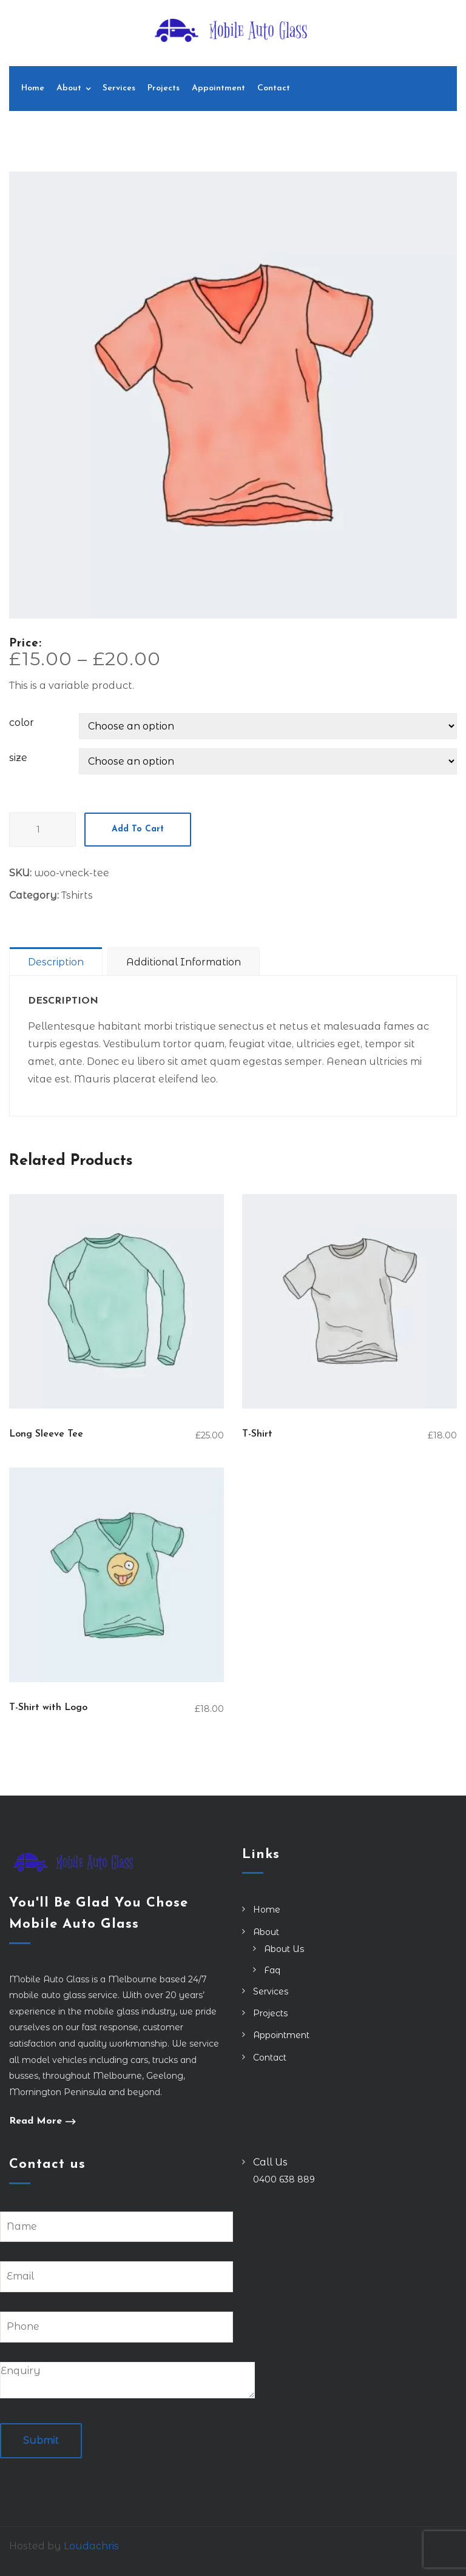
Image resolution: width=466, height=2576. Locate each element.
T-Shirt (257, 1434)
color (21, 722)
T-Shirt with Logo (48, 1707)
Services (119, 88)
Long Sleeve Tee (46, 1434)
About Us (284, 1949)
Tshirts (77, 895)
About (68, 88)
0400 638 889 (284, 2179)
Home (32, 88)
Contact (273, 88)
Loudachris (91, 2546)
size (18, 757)
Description (56, 962)
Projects (163, 88)
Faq (272, 1970)
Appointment (218, 88)
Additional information (183, 962)
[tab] (58, 961)
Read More (35, 2122)
